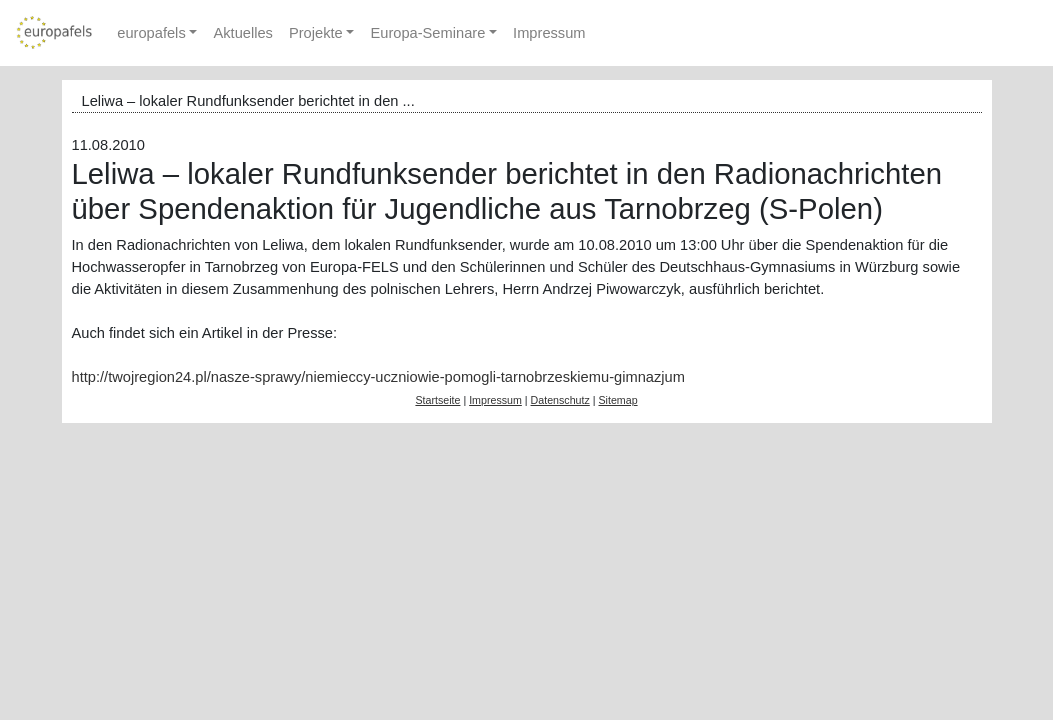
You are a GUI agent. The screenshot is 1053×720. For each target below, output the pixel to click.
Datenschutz (560, 400)
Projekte (316, 33)
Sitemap (617, 400)
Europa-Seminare (427, 33)
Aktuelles (242, 33)
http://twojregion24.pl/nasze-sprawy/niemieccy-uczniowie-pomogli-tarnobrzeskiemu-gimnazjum (378, 377)
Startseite (437, 400)
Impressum (549, 33)
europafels (151, 33)
